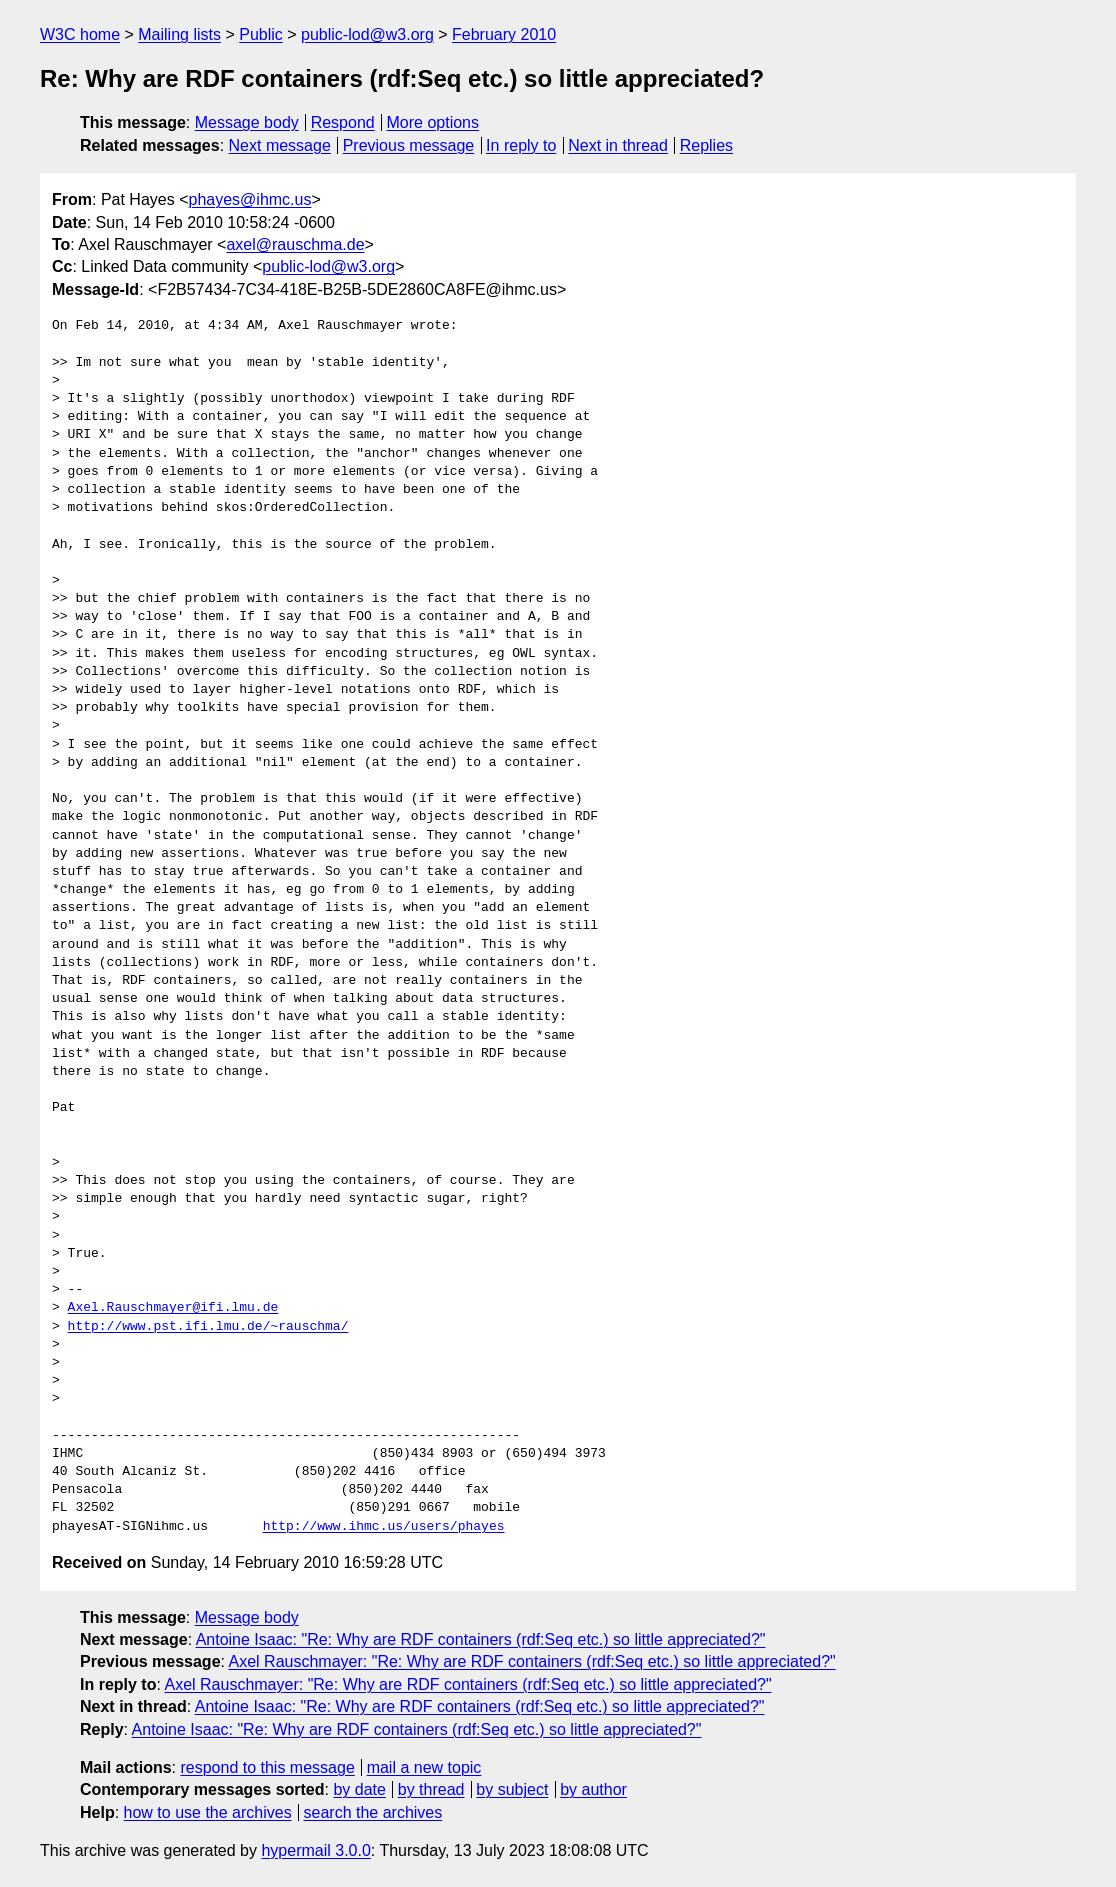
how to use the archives (208, 1812)
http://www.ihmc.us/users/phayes (384, 1527)
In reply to (521, 145)
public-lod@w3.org (367, 34)
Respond (343, 122)
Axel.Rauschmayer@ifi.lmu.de (173, 1308)
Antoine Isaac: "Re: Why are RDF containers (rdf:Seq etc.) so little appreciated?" (481, 1639)
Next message (280, 145)
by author (593, 1789)
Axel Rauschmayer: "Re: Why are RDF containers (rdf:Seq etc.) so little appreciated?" (532, 1661)
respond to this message (267, 1767)
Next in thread (618, 145)
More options (433, 122)
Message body (247, 122)
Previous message (409, 145)
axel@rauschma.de (295, 244)
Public (261, 34)
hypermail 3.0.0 (315, 1850)
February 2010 (504, 34)
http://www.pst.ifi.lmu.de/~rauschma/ (208, 1327)
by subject (512, 1789)
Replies (706, 145)
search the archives (373, 1812)
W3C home (80, 34)
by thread (431, 1789)
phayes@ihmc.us (250, 199)
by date (359, 1789)
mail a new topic (424, 1767)
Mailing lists (179, 34)
